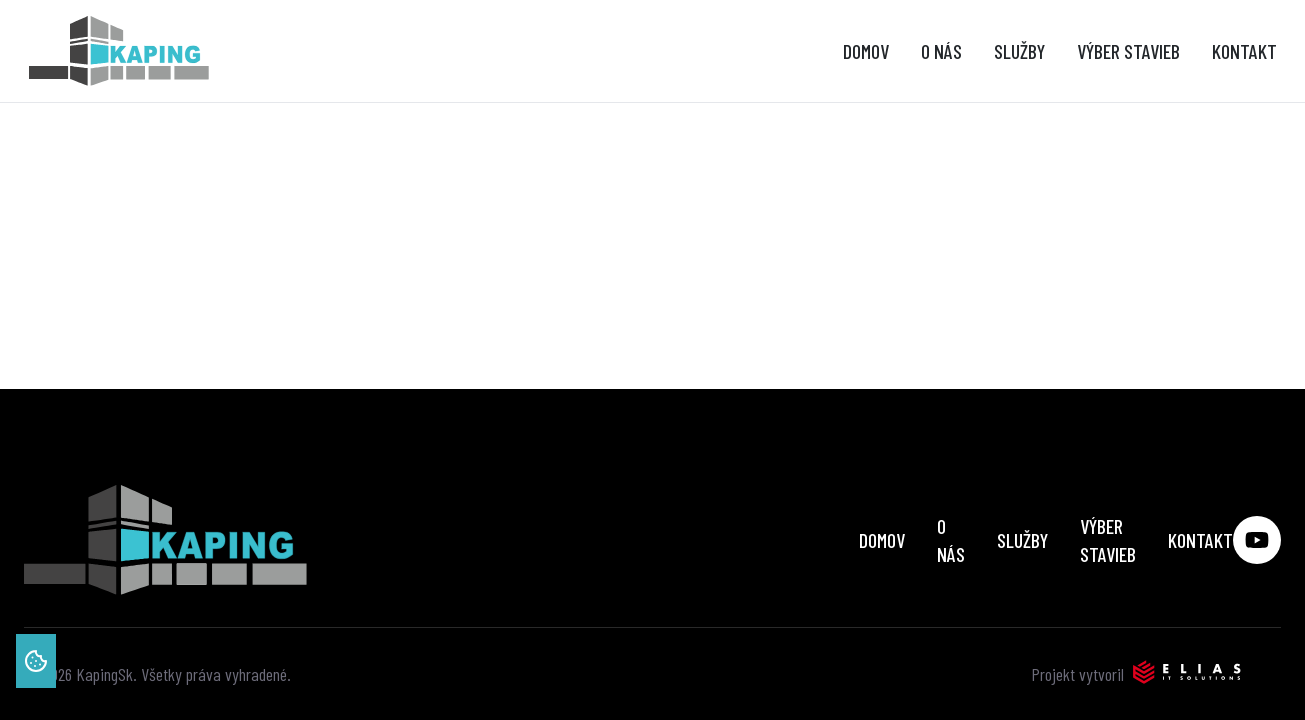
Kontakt (1244, 51)
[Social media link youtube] (1257, 540)
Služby (1019, 51)
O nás (941, 51)
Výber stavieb (1128, 51)
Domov (866, 51)
